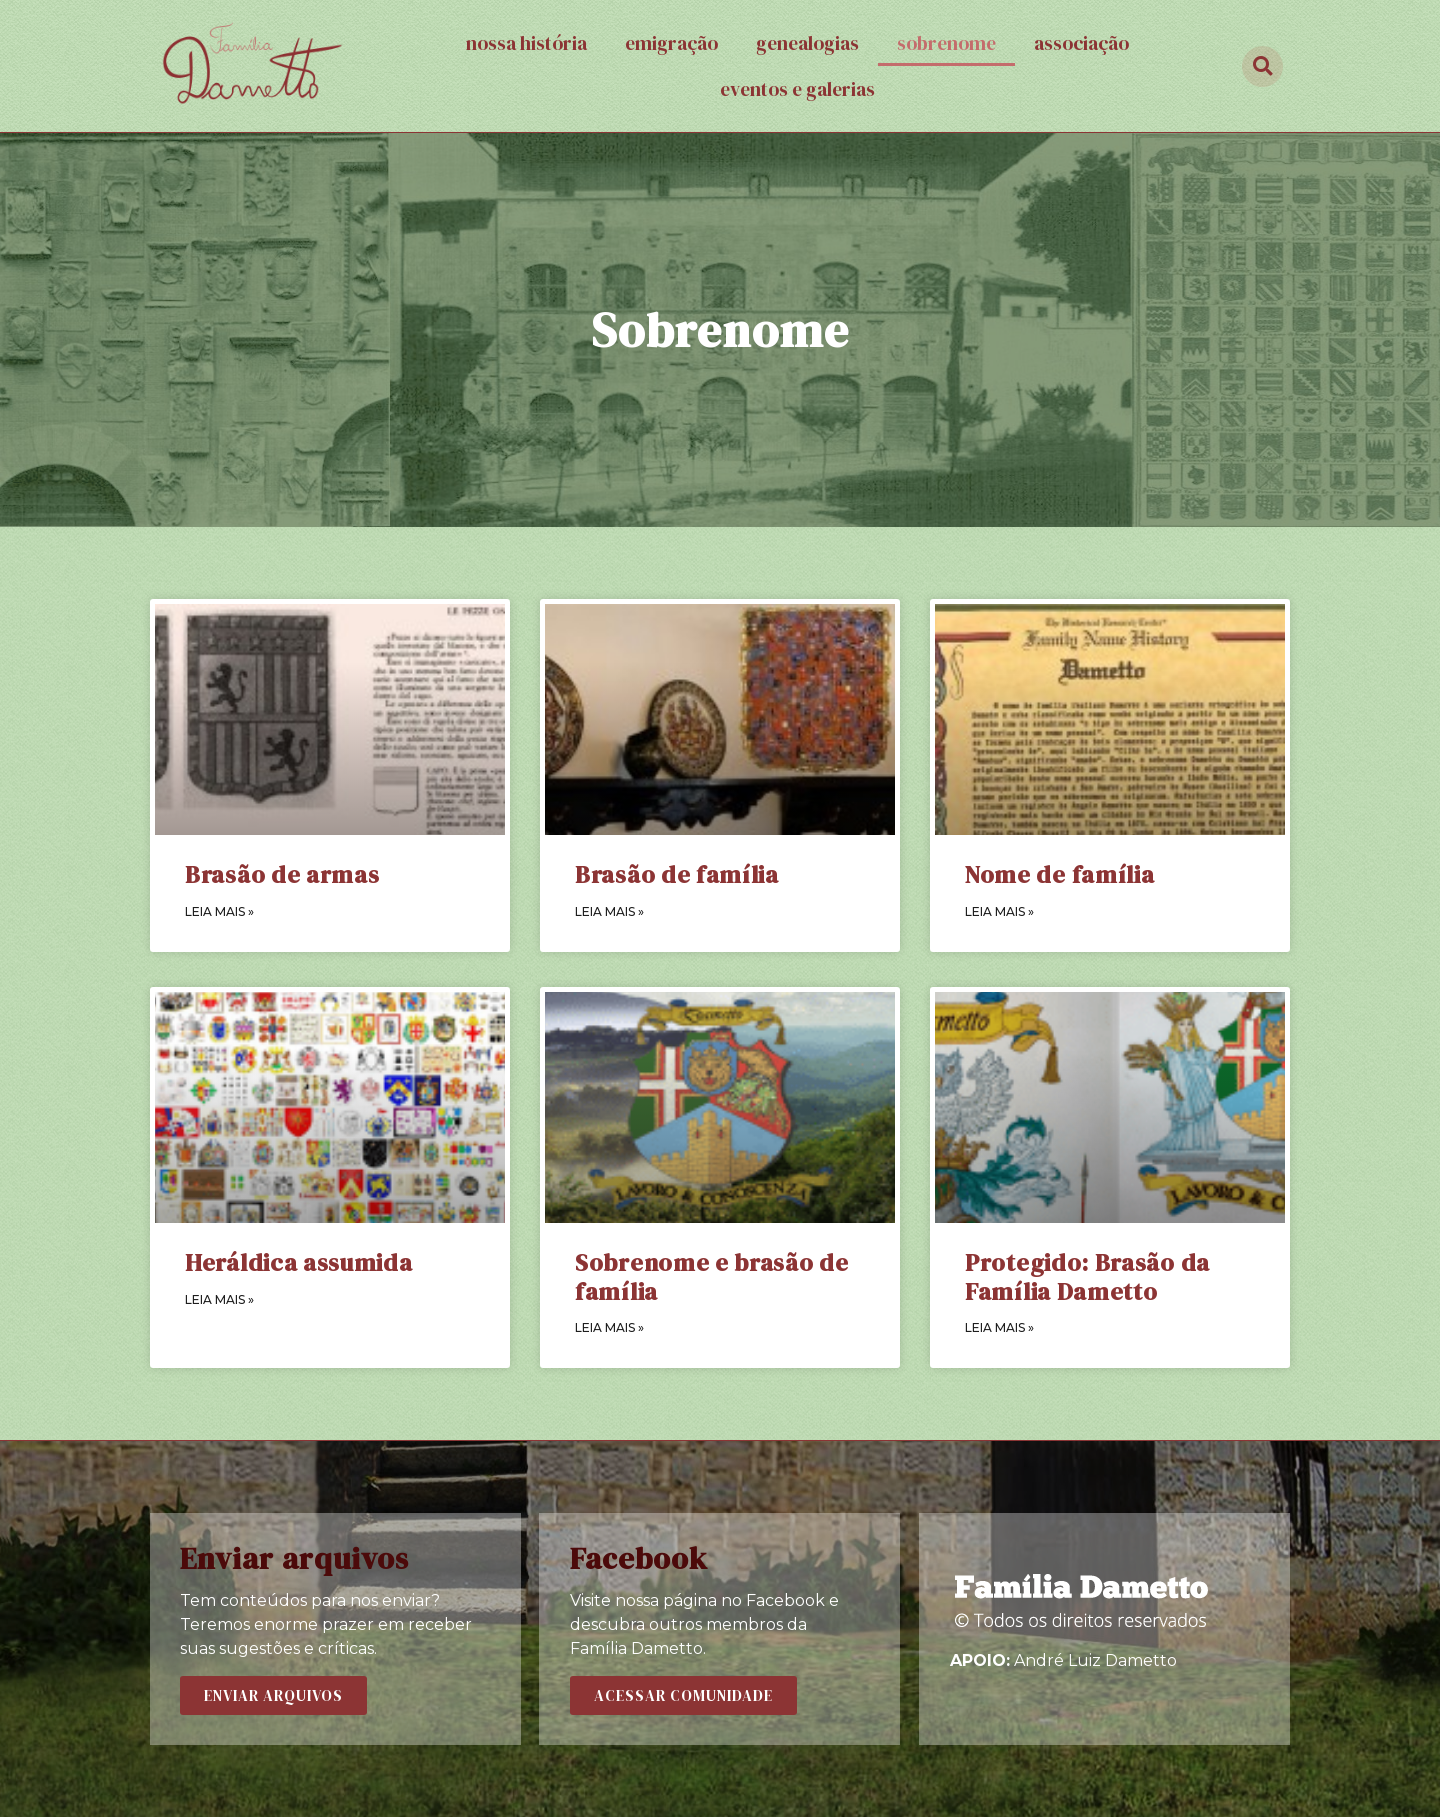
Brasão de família (677, 874)
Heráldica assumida (299, 1262)
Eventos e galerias (797, 89)
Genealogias (807, 43)
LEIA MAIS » (219, 911)
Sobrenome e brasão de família (712, 1277)
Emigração (671, 43)
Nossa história (526, 43)
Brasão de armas (282, 874)
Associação (1081, 43)
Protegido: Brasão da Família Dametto (1087, 1277)
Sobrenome (946, 43)
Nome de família (1060, 874)
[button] (273, 1695)
